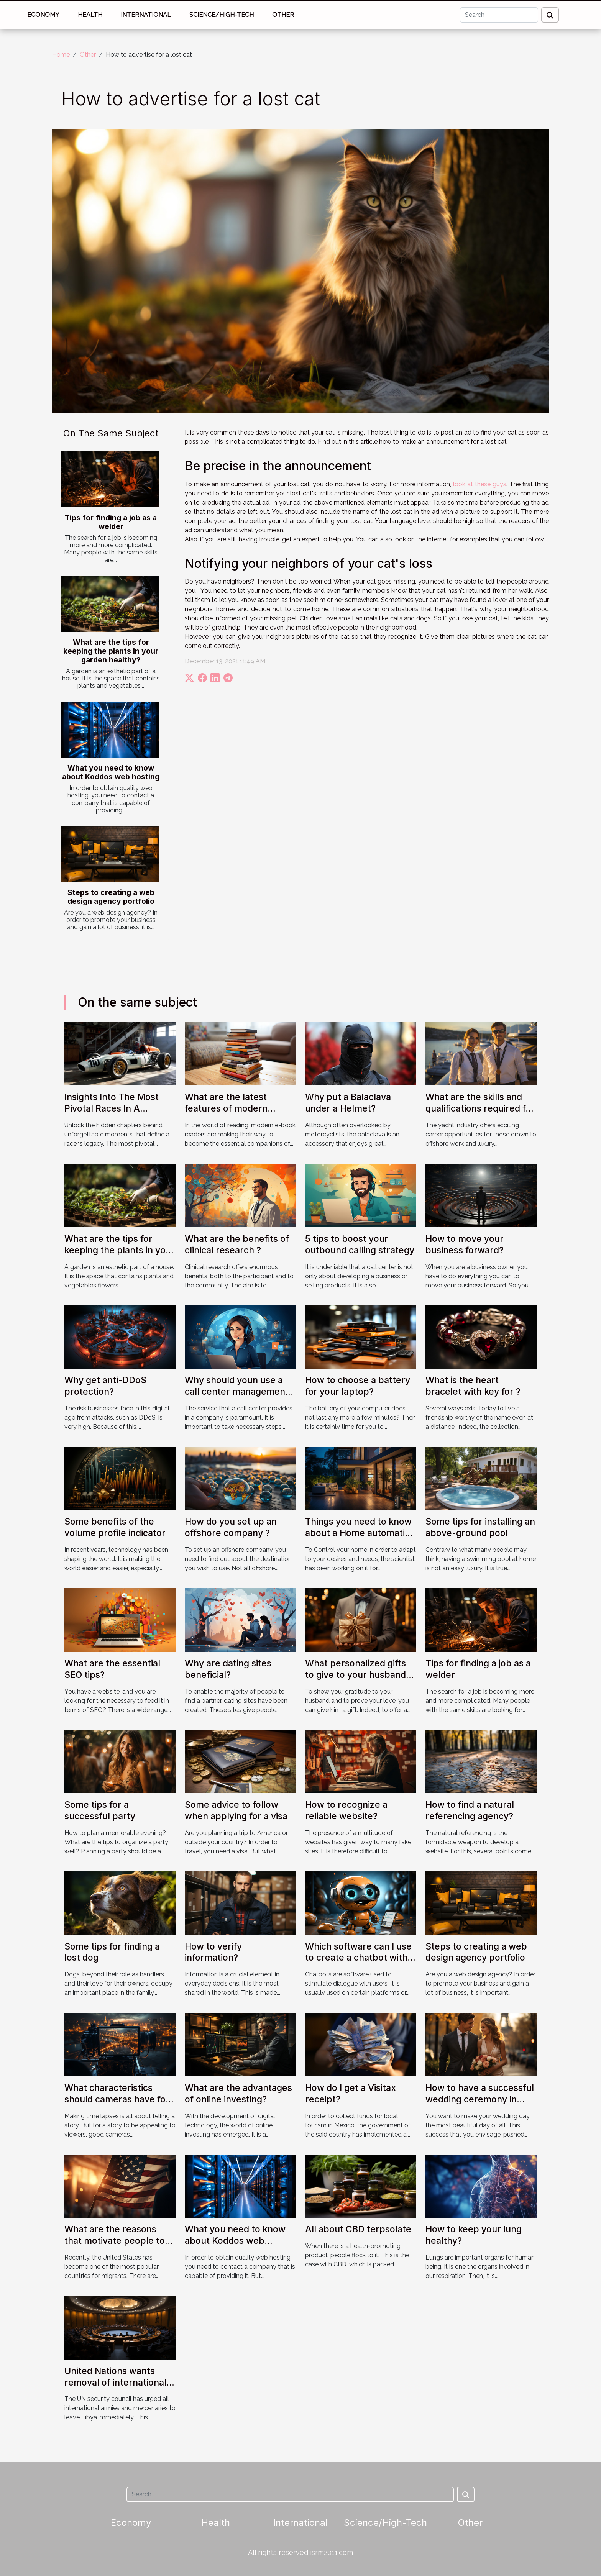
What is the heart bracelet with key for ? (473, 1386)
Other (283, 14)
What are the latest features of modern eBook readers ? (226, 1108)
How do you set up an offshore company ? (231, 1527)
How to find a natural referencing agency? (469, 1810)
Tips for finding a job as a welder (111, 522)
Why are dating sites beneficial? (228, 1669)
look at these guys (479, 484)
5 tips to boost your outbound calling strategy (359, 1244)
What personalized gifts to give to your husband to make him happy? (355, 1675)
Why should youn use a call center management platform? (237, 1392)
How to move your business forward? (464, 1244)
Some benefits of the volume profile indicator (115, 1527)
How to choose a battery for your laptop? (357, 1386)
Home (61, 54)
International (146, 14)
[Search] (499, 15)
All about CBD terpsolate (358, 2229)
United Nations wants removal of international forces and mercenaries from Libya (115, 2388)
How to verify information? (213, 1952)
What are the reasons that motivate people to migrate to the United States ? (114, 2246)
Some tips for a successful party (99, 1810)
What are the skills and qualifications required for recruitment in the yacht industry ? (480, 1114)
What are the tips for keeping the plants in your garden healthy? (110, 651)
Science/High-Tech (221, 14)
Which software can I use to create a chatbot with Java (358, 1958)
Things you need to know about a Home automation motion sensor (360, 1533)
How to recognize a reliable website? (346, 1810)
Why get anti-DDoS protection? (105, 1386)
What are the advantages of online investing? (238, 2093)
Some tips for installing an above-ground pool (480, 1527)
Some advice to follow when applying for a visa (236, 1810)
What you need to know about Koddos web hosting (110, 772)
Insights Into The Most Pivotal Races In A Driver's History (111, 1108)
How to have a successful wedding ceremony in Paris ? (479, 2099)
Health (90, 14)
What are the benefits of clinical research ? (237, 1244)
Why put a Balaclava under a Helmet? (348, 1103)
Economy (43, 14)
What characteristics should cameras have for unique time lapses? (116, 2099)
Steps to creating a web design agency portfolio (110, 897)
